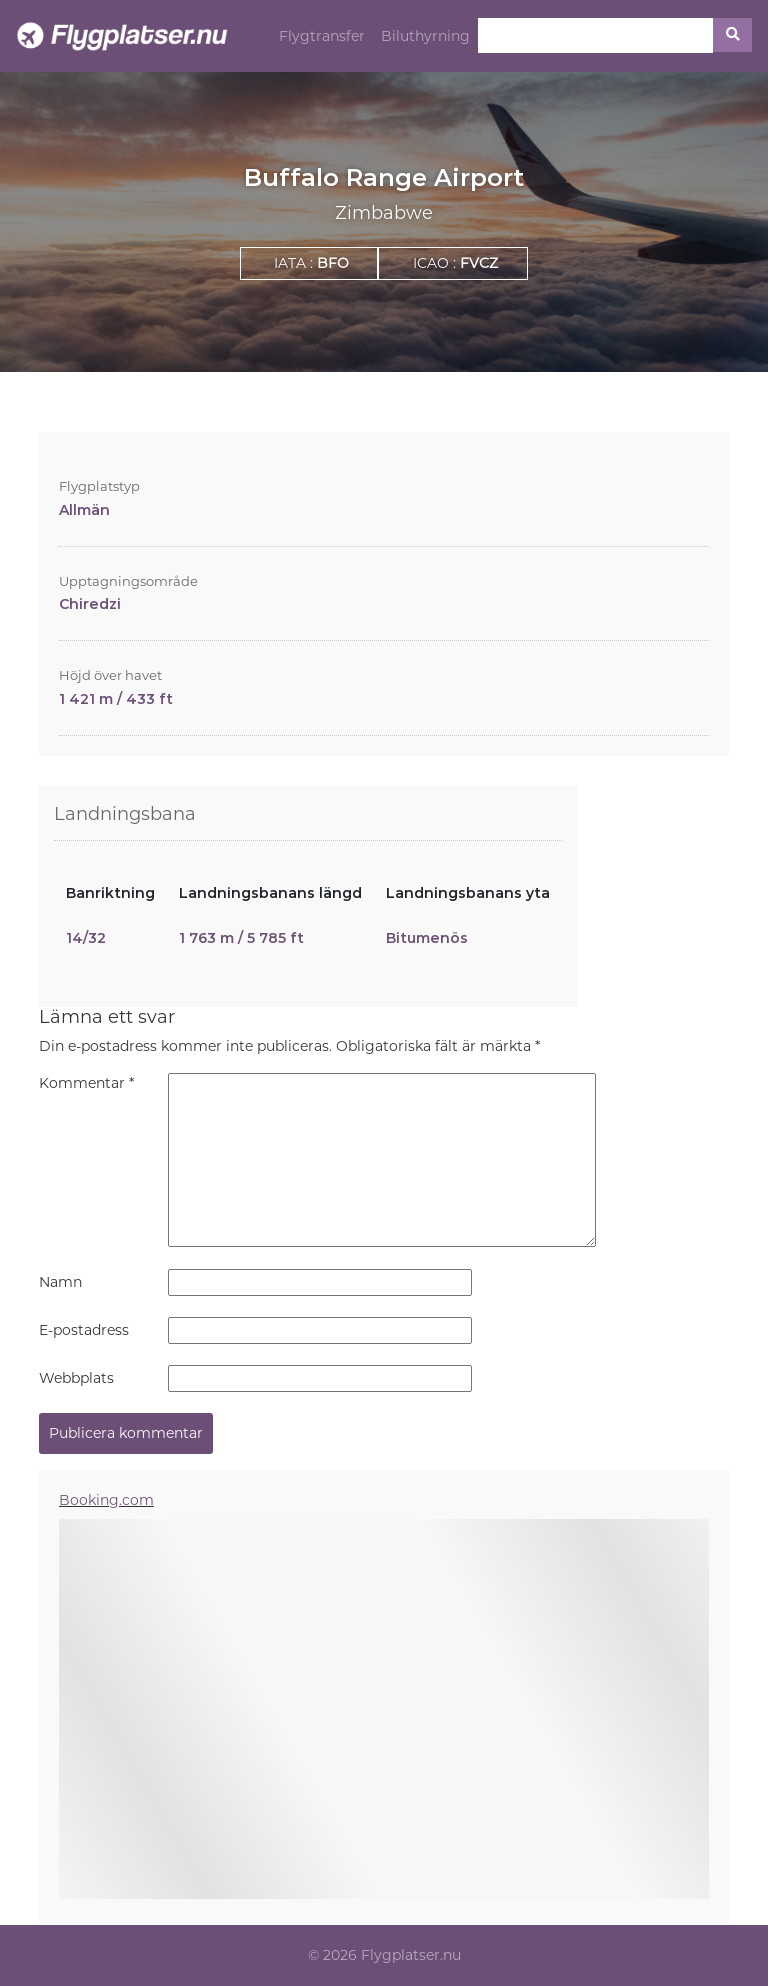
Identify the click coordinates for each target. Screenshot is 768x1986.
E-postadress (84, 1330)
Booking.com (106, 1500)
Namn (60, 1282)
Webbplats (76, 1378)
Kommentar (86, 1083)
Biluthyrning (425, 36)
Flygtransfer (322, 36)
